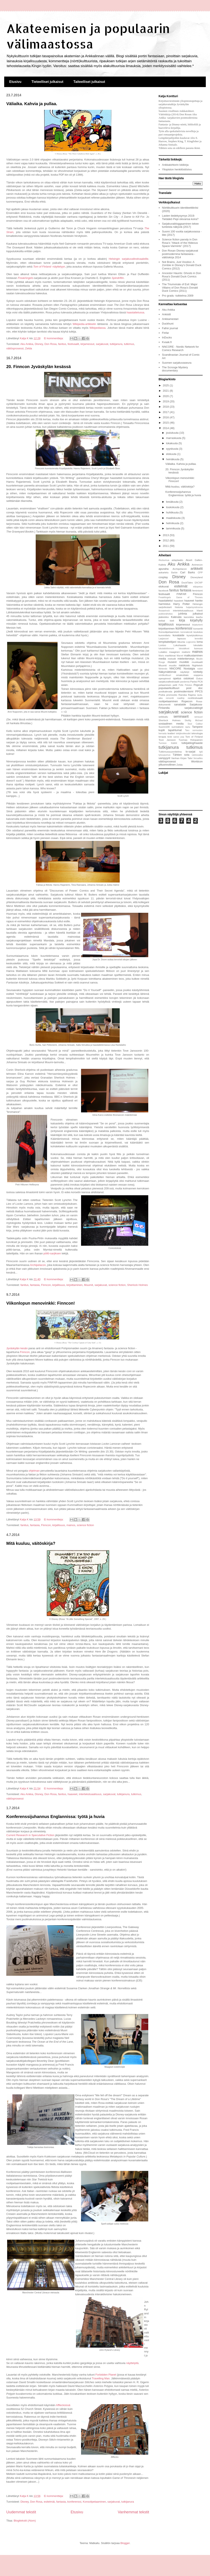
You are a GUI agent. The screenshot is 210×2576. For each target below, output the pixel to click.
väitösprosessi (15, 348)
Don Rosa (50, 344)
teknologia (197, 733)
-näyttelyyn (49, 266)
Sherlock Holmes (137, 1285)
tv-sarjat (190, 751)
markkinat (170, 655)
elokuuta (171, 454)
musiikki (184, 662)
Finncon (46, 1285)
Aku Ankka (26, 344)
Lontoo (162, 645)
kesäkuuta (172, 501)
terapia (162, 736)
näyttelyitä (132, 2363)
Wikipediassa (97, 327)
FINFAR (181, 594)
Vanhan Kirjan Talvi (181, 758)
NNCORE (175, 668)
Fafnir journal (170, 328)
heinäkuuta (173, 459)
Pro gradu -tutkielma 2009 (177, 295)
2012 (166, 540)
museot (172, 662)
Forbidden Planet (105, 2374)
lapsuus (181, 638)
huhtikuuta (173, 512)
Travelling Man (101, 2378)
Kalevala (176, 617)
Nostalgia (189, 668)
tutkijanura (116, 344)
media (162, 658)
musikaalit (197, 662)
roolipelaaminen (168, 701)
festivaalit (73, 344)
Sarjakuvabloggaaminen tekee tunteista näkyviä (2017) (180, 225)
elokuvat (164, 586)
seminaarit (181, 716)
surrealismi (178, 726)
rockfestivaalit (195, 698)
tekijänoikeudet (183, 733)
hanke (199, 600)
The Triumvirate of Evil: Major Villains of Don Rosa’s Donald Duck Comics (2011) (180, 287)
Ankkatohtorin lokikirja (175, 164)
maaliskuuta (173, 517)
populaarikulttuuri (169, 688)
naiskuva (184, 665)
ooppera (198, 675)
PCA (200, 681)
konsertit (198, 628)
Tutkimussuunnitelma (170, 751)
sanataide (180, 704)
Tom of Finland (194, 736)
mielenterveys (186, 658)
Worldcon (197, 761)
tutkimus (129, 344)
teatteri (171, 733)
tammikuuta (173, 528)
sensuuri (198, 717)
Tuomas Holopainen (190, 739)
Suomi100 (164, 726)
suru (187, 726)
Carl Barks (187, 572)
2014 (166, 428)
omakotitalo (182, 675)
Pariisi (193, 681)
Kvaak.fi (167, 342)
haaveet (72, 1794)
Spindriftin (118, 278)
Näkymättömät (167, 671)
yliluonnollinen (167, 764)
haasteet (178, 600)
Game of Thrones (189, 597)
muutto (173, 665)
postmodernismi (183, 691)
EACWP (199, 583)
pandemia (185, 682)
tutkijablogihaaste (192, 743)
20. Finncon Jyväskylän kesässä (38, 366)
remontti (170, 698)
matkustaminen (193, 655)
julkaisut (198, 613)
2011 (166, 545)
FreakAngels (25, 278)
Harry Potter (181, 604)
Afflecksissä (63, 2405)
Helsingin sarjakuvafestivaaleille (128, 258)
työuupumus (165, 755)
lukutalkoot (184, 648)
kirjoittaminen (74, 1285)
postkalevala (165, 691)
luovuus (198, 648)
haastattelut (166, 600)
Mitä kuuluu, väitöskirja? (30, 1543)
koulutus (198, 632)
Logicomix (191, 642)
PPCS (199, 691)
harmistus (164, 604)
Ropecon (186, 701)
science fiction (117, 1285)
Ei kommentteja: (54, 338)
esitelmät (49, 2501)
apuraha (164, 568)
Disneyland (196, 577)
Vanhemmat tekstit (133, 2512)
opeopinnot (165, 678)
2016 (166, 417)
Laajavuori (164, 638)
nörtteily (198, 671)
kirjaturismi (197, 625)
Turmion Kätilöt (168, 743)
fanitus (62, 344)
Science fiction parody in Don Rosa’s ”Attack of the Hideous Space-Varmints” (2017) (180, 243)
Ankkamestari (170, 319)
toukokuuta (173, 507)
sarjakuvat (102, 344)
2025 (166, 385)
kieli (172, 620)
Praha (162, 694)
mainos (70, 1525)
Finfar (165, 332)
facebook (163, 590)
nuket (200, 669)
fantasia (35, 1285)
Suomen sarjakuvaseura (176, 362)
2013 (166, 535)
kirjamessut (87, 344)
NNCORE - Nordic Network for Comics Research (180, 348)
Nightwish (197, 665)
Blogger (125, 2543)
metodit (172, 658)
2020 (166, 396)
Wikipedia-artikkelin (84, 324)
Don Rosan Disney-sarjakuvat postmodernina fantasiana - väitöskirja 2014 (180, 254)
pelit (175, 685)
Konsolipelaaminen (94, 2501)
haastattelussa (135, 312)
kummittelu (165, 635)
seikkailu (163, 716)
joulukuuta (172, 432)
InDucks (167, 337)
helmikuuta (173, 523)
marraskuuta (174, 438)
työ (201, 751)
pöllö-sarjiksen (52, 1253)
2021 (166, 390)
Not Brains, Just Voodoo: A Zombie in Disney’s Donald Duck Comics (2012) (181, 265)
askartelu (163, 572)
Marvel (180, 656)
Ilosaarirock (164, 611)
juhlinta (182, 613)
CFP (200, 572)
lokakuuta (172, 443)
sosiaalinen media (171, 723)
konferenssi (74, 2501)
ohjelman (34, 1470)
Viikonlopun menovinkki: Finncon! (40, 1303)
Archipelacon (38, 1265)
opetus (177, 678)
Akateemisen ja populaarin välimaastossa (88, 36)
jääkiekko (164, 617)
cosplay (163, 577)
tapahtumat (175, 730)
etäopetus (198, 587)
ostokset (189, 678)
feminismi (197, 590)
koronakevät (186, 632)
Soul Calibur (195, 724)
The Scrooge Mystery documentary (175, 369)
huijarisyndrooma (194, 607)
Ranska (182, 694)
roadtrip (180, 698)
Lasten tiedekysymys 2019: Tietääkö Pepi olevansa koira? (180, 217)
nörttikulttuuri (165, 675)
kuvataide (178, 635)
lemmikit (199, 638)
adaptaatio (177, 560)
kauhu (199, 617)
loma (200, 641)
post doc (194, 688)
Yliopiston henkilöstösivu (177, 169)
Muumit (88, 1285)
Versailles (198, 758)
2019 (166, 401)
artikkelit (197, 568)
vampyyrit (164, 758)
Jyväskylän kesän (17, 1348)
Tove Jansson (167, 739)
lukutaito (198, 645)
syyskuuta (172, 448)
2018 (166, 406)
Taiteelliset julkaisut (89, 81)
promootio (171, 694)
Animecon (197, 564)
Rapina (192, 694)
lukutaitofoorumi (166, 648)
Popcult (198, 684)
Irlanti (200, 610)
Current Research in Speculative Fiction (30, 1835)
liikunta (181, 641)
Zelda (28, 348)
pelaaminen (165, 685)
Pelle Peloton (185, 685)
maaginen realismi (179, 652)
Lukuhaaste (179, 645)
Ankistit (166, 314)
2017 (166, 412)
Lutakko (163, 652)
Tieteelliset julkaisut (47, 81)
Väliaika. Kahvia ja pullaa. (31, 103)
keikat (162, 620)
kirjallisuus (58, 1285)
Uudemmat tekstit (21, 2512)
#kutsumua (164, 560)
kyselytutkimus (195, 635)
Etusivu (15, 81)
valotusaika (197, 755)
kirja (182, 620)
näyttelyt (184, 672)
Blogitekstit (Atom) (25, 2520)
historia (179, 607)
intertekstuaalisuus (90, 1794)
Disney (39, 344)
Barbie (174, 572)
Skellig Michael (194, 720)
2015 (166, 422)
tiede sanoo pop (175, 737)
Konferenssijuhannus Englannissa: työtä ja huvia (55, 1816)
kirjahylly (196, 620)
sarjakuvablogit (193, 707)
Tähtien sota (181, 754)
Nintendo (163, 669)
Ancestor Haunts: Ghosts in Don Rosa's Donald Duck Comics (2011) (181, 276)
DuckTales (187, 582)
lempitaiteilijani (167, 641)
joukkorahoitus (166, 614)
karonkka (189, 617)
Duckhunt (167, 323)
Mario (161, 656)
